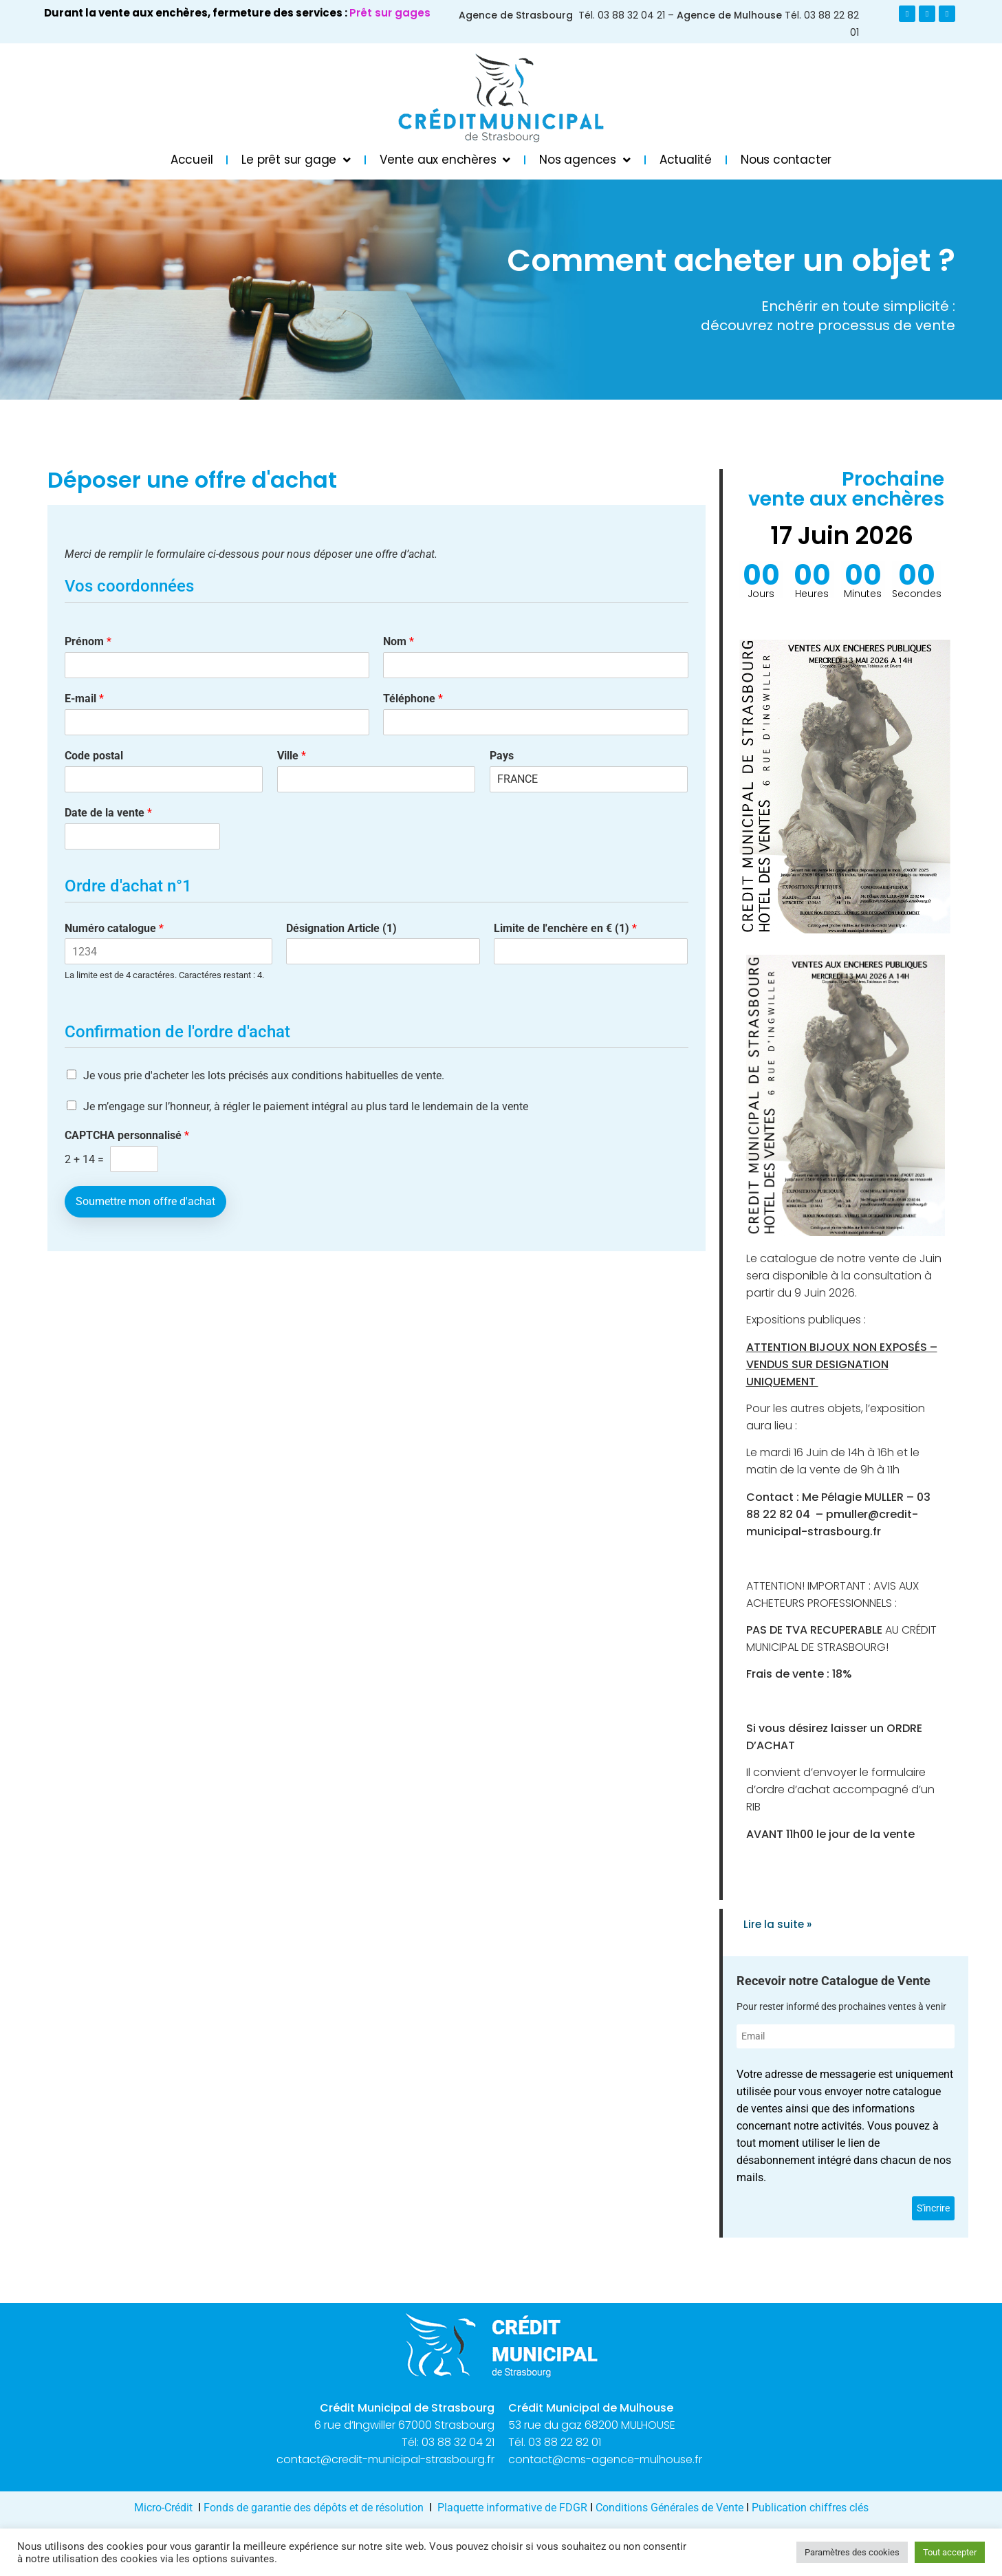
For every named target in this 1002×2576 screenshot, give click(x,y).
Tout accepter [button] (950, 2552)
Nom (398, 641)
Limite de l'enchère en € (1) (565, 928)
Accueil (192, 159)
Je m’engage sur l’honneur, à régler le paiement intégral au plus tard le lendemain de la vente (305, 1106)
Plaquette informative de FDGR (513, 2507)
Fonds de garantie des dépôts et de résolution (314, 2507)
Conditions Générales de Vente (669, 2507)
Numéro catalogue (114, 928)
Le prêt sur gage (296, 160)
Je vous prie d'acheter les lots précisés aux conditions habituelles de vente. (263, 1075)
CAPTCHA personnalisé (127, 1135)
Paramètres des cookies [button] (852, 2552)
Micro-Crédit (163, 2507)
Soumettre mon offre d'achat (145, 1201)
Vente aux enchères (445, 160)
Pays (502, 755)
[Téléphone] (535, 722)
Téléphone (413, 698)
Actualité (686, 159)
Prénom (88, 641)
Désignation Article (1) (341, 928)
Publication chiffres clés (810, 2507)
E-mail (84, 698)
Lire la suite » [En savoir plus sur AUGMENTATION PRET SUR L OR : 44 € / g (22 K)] (777, 1924)
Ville (291, 755)
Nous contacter (786, 159)
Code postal (94, 755)
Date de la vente (108, 812)
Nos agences (585, 160)
